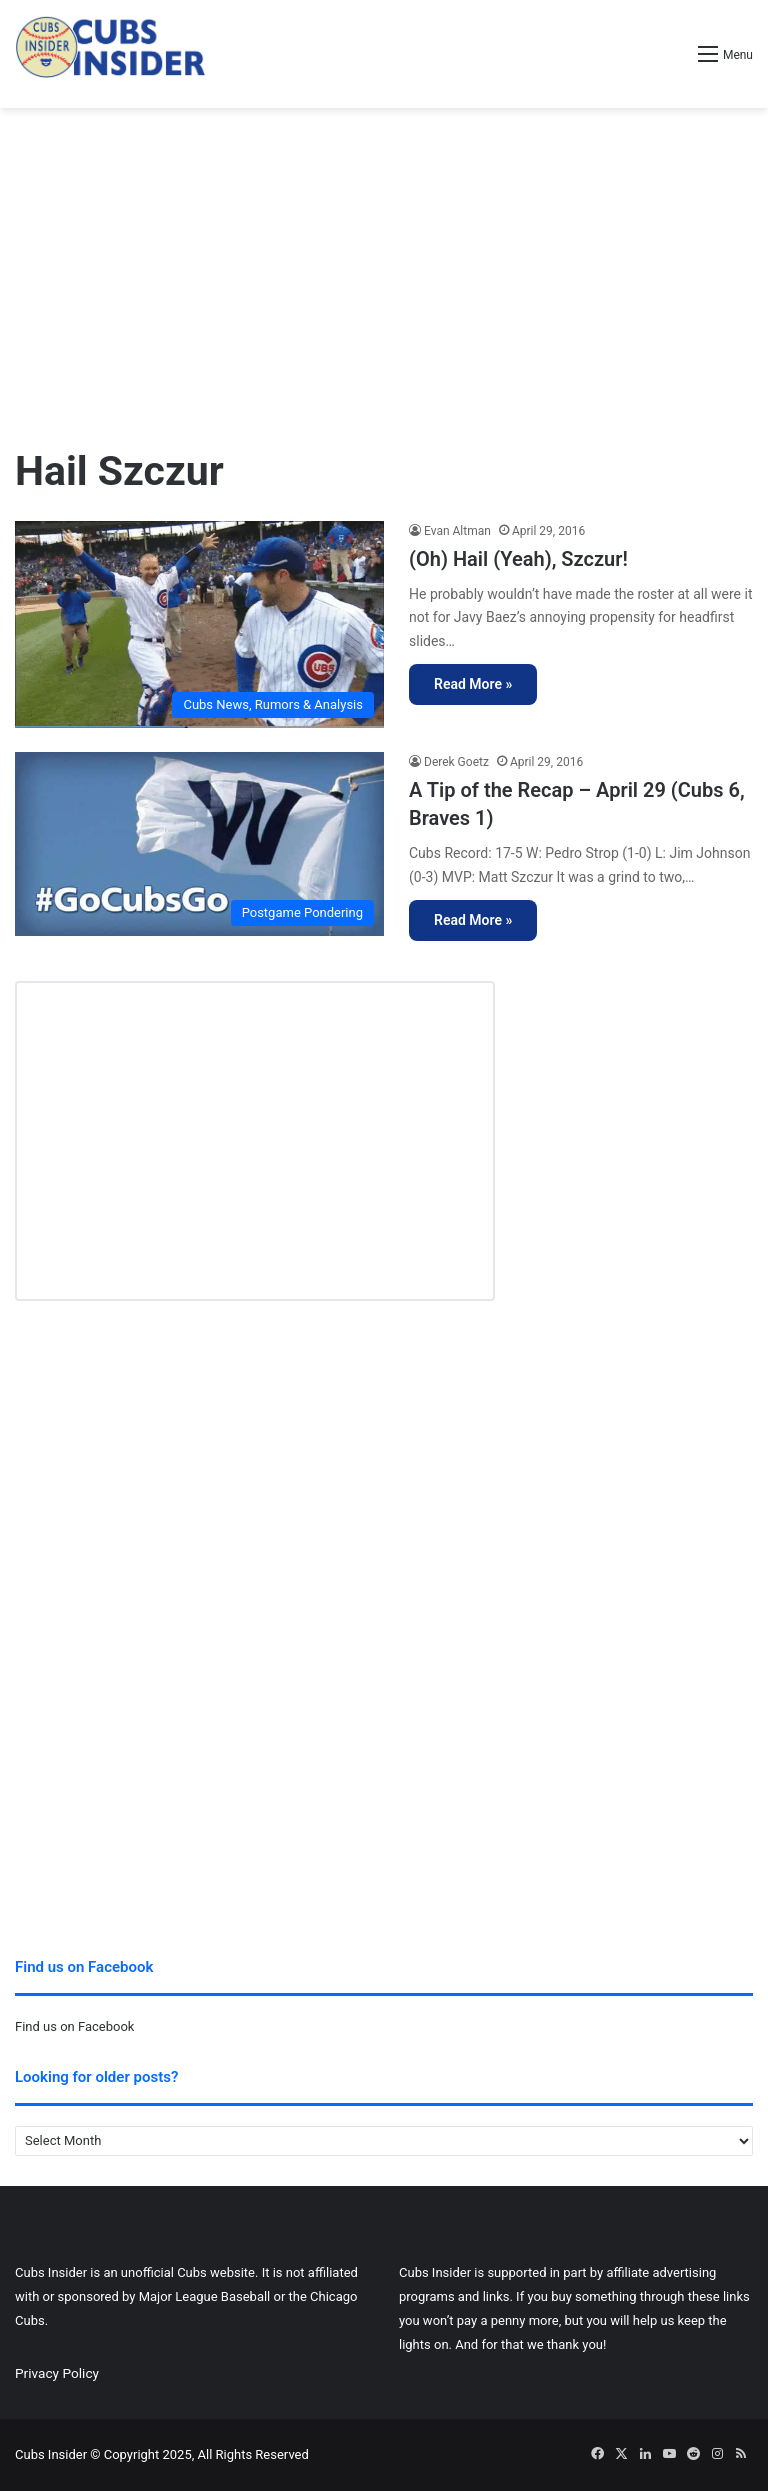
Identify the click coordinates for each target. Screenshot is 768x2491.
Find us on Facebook (74, 2026)
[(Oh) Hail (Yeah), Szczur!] (199, 624)
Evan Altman (457, 531)
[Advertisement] (384, 268)
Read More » (473, 684)
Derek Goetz (456, 762)
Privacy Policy (57, 2373)
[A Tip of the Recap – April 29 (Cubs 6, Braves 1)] (199, 844)
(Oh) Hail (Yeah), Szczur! (518, 559)
